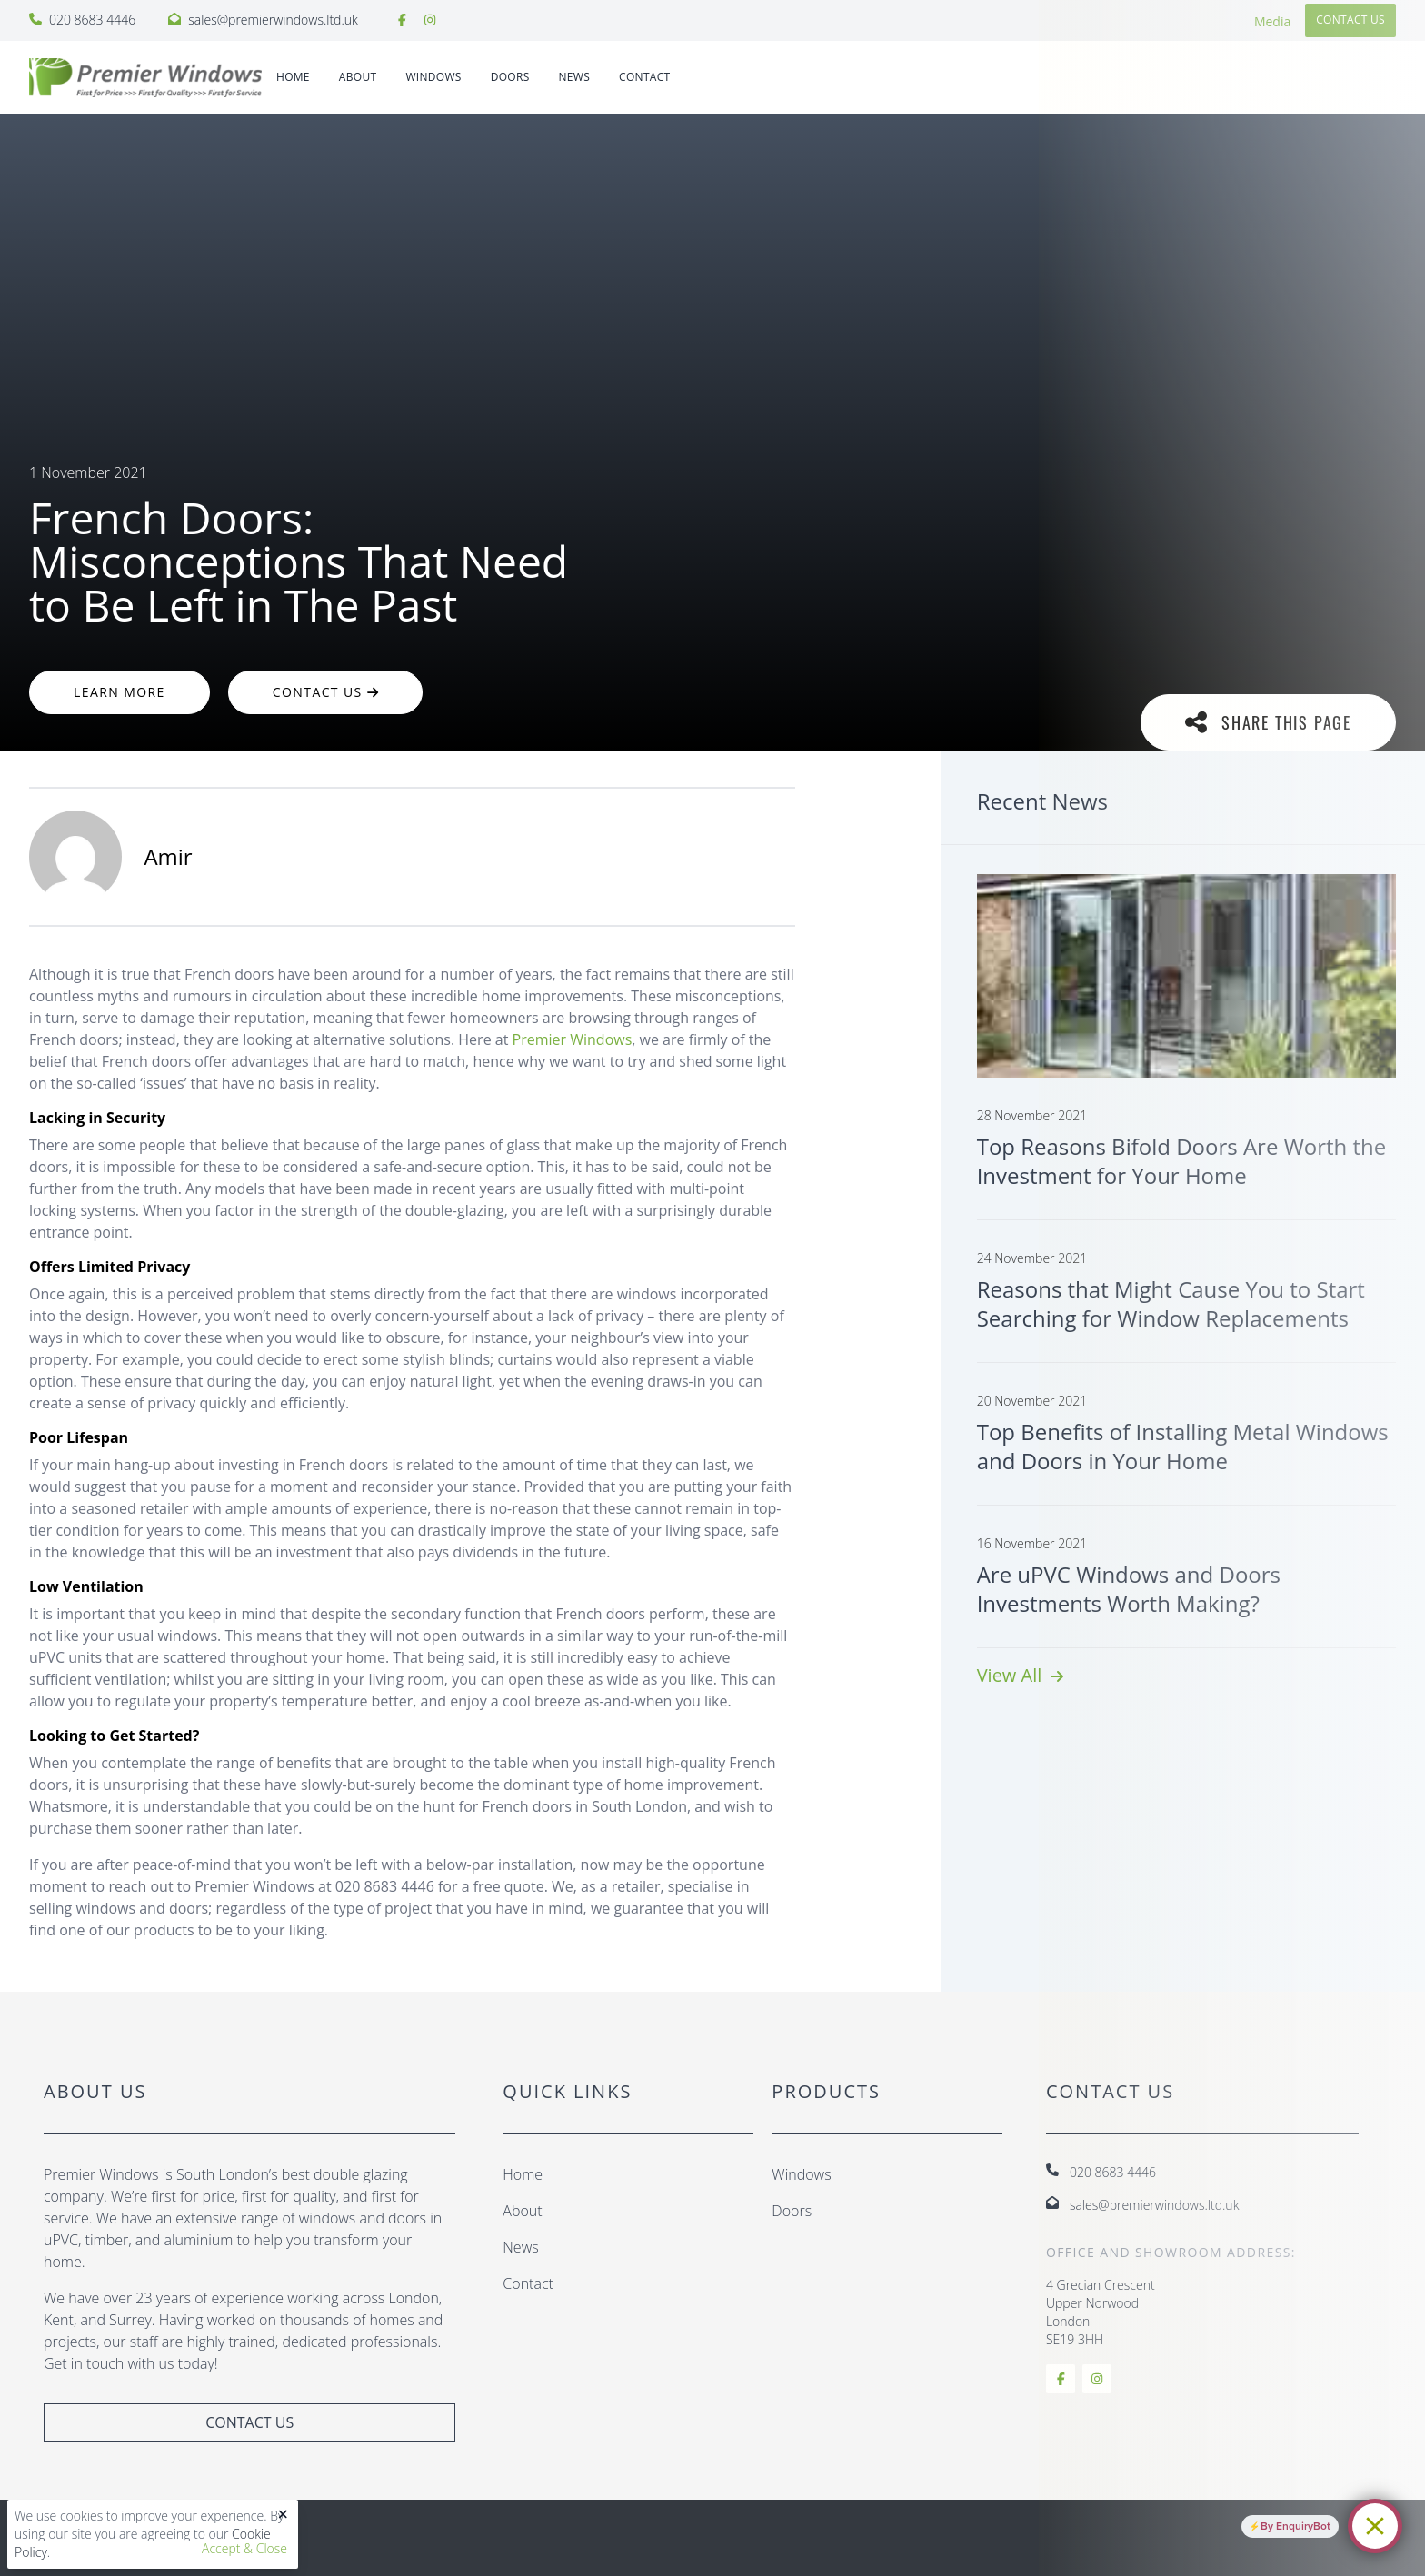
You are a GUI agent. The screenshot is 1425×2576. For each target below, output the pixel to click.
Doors (792, 2211)
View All (1020, 1675)
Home (293, 77)
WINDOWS (433, 77)
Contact (644, 77)
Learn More (119, 692)
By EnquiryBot (1295, 2526)
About (358, 77)
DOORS (510, 77)
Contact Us (325, 692)
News (575, 77)
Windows (801, 2174)
